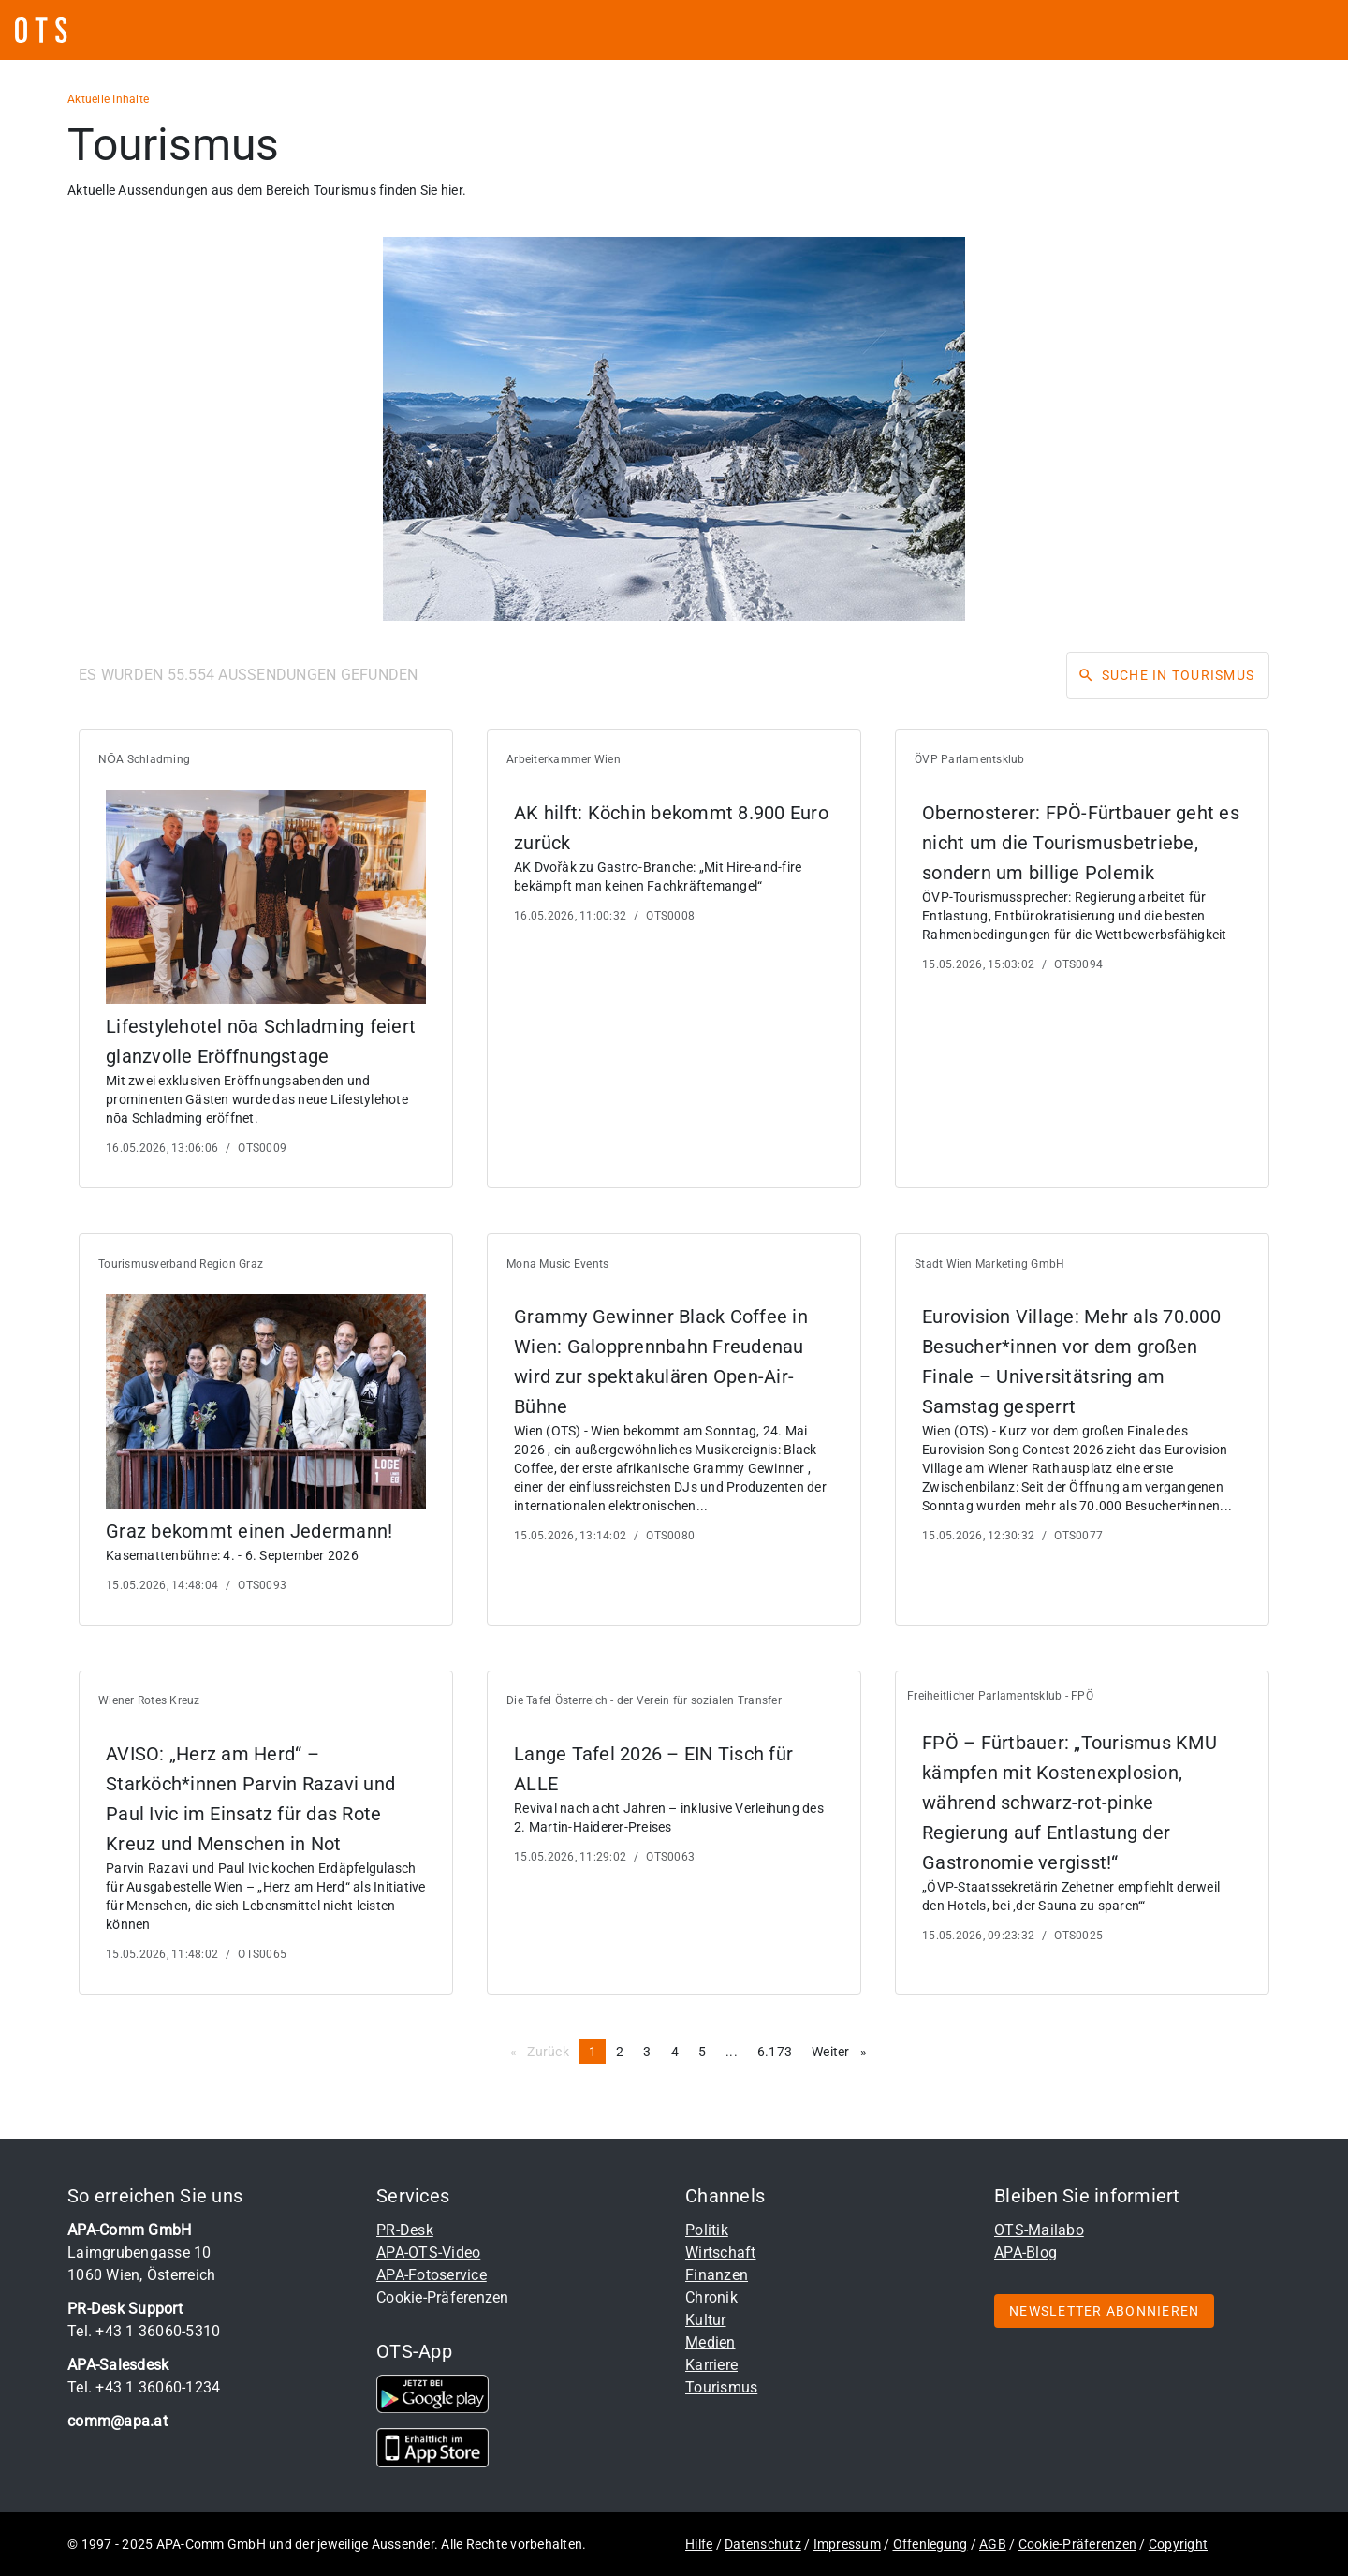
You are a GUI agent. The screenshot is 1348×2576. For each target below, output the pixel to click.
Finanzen (716, 2275)
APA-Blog (1025, 2252)
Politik (706, 2230)
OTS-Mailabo (1039, 2230)
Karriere (711, 2365)
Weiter (844, 2050)
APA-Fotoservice (431, 2275)
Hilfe (698, 2544)
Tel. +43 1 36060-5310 (143, 2331)
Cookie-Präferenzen (442, 2297)
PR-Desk (404, 2230)
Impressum (847, 2544)
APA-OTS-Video (428, 2252)
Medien (710, 2342)
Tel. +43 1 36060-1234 (143, 2387)
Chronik (711, 2297)
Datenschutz (763, 2544)
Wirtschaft (720, 2252)
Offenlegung (930, 2544)
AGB (992, 2544)
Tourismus (721, 2387)
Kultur (705, 2320)
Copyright (1178, 2544)
